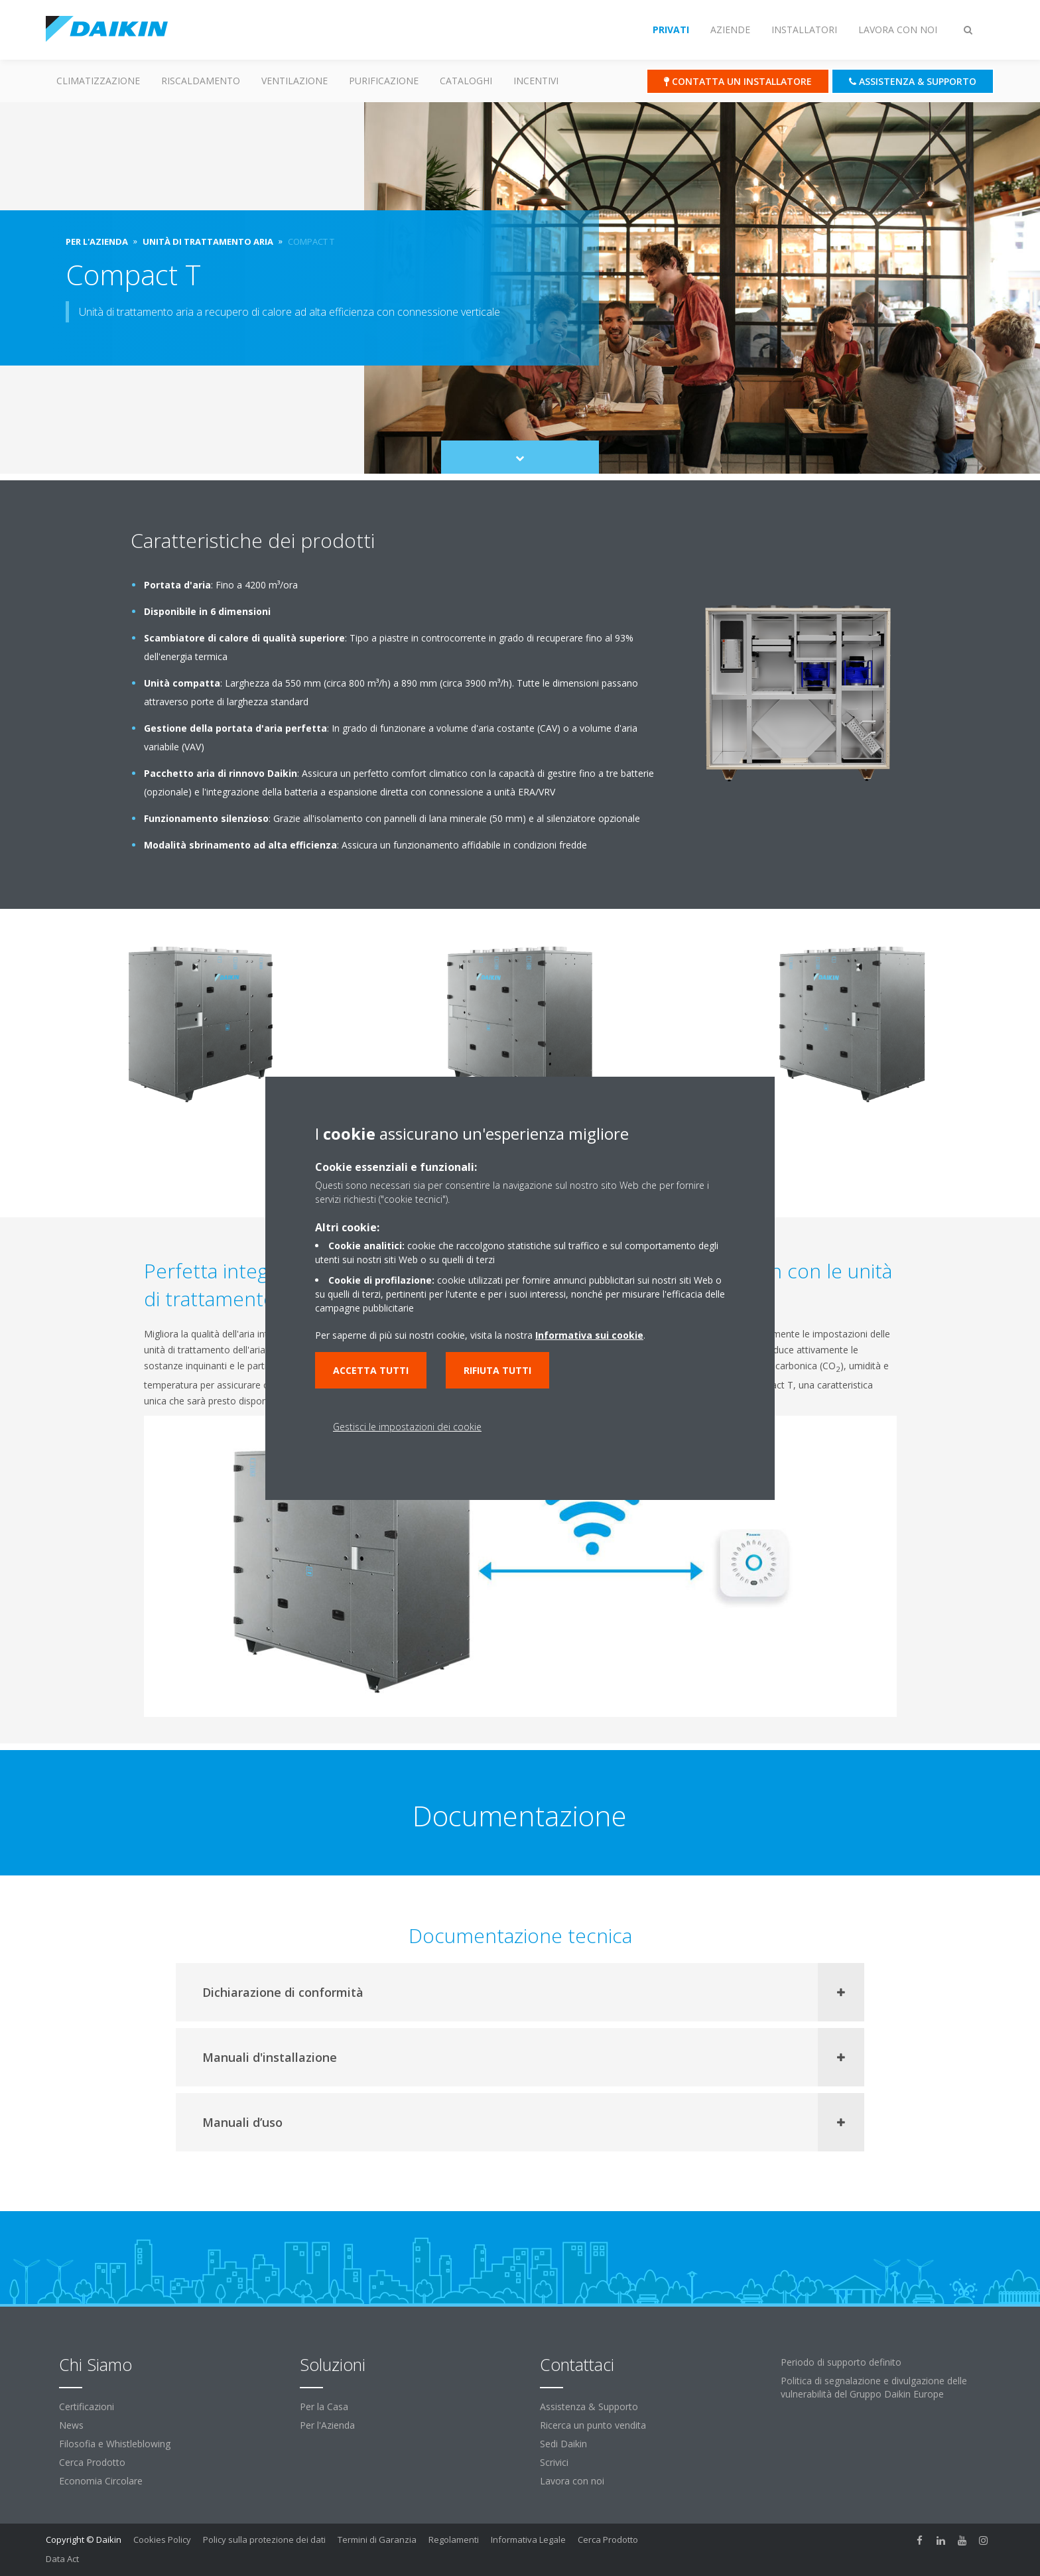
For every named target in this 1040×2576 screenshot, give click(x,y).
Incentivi (535, 80)
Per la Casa (324, 2406)
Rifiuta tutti (497, 1370)
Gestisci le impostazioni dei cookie (407, 1426)
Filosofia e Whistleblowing (114, 2443)
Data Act (62, 2559)
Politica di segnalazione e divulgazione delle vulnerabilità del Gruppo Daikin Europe (874, 2387)
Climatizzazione (98, 80)
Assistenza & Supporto (589, 2406)
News (71, 2425)
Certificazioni (86, 2406)
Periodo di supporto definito (841, 2362)
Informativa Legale (528, 2539)
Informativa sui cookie (589, 1335)
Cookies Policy (162, 2539)
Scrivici (554, 2462)
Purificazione (384, 80)
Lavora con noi (572, 2480)
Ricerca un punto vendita (593, 2425)
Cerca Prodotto (92, 2462)
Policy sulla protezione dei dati (264, 2539)
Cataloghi (466, 80)
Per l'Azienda (327, 2425)
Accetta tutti (371, 1370)
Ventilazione (294, 80)
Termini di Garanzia (377, 2539)
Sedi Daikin (563, 2443)
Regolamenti (453, 2539)
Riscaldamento (200, 80)
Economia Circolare (101, 2480)
